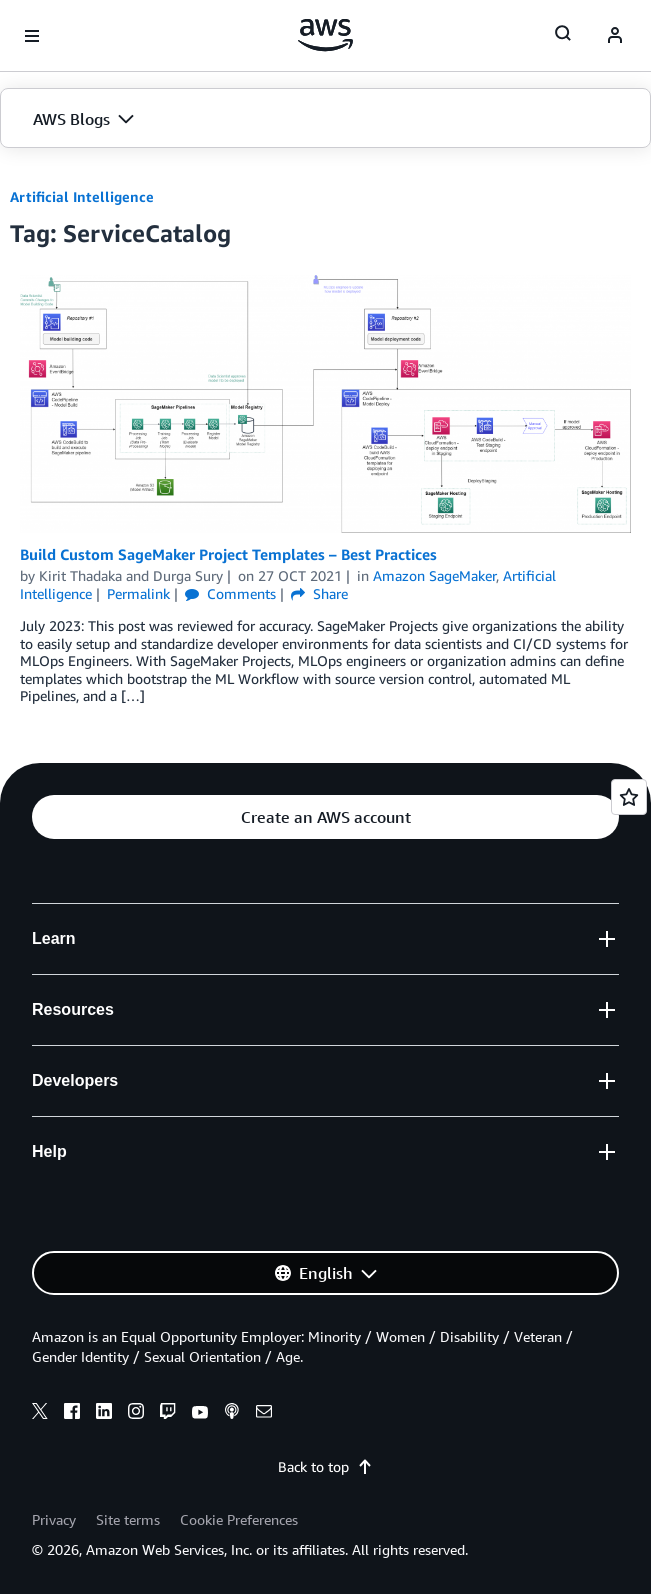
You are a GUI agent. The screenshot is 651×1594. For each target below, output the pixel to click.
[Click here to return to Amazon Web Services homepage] (325, 35)
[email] (264, 1414)
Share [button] (319, 593)
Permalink (138, 593)
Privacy (54, 1519)
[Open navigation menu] (32, 36)
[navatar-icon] (615, 36)
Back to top (325, 1466)
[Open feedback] (629, 797)
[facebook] (72, 1414)
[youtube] (200, 1414)
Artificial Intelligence (82, 196)
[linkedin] (104, 1414)
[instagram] (136, 1414)
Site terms (128, 1519)
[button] (325, 119)
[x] (40, 1414)
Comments (230, 593)
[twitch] (168, 1414)
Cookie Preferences (239, 1519)
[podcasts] (232, 1414)
